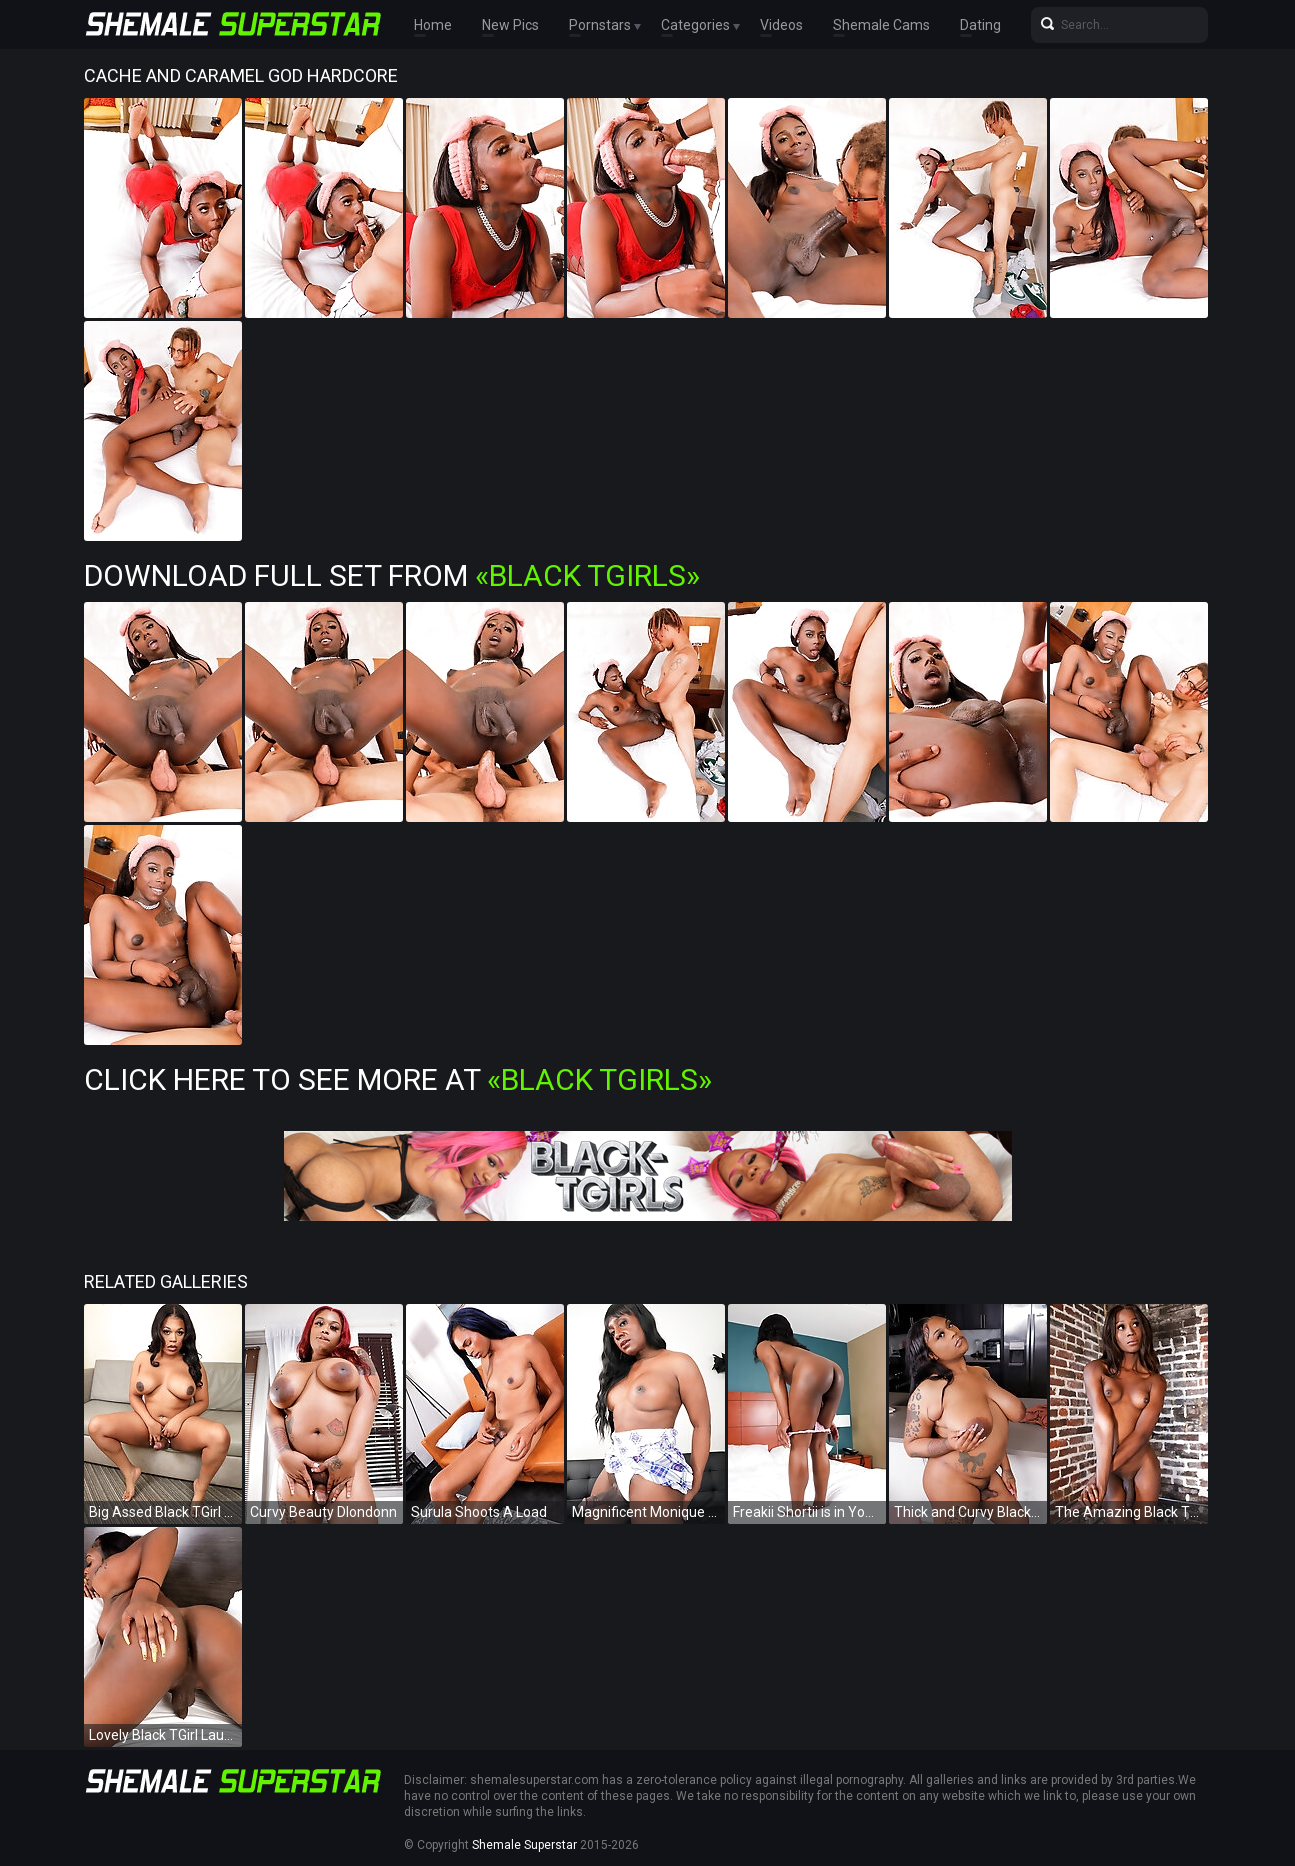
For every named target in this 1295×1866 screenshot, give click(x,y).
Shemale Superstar (524, 1845)
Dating (980, 25)
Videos (781, 25)
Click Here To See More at (398, 1079)
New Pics (510, 25)
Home (433, 25)
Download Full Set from (392, 575)
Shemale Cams (881, 25)
